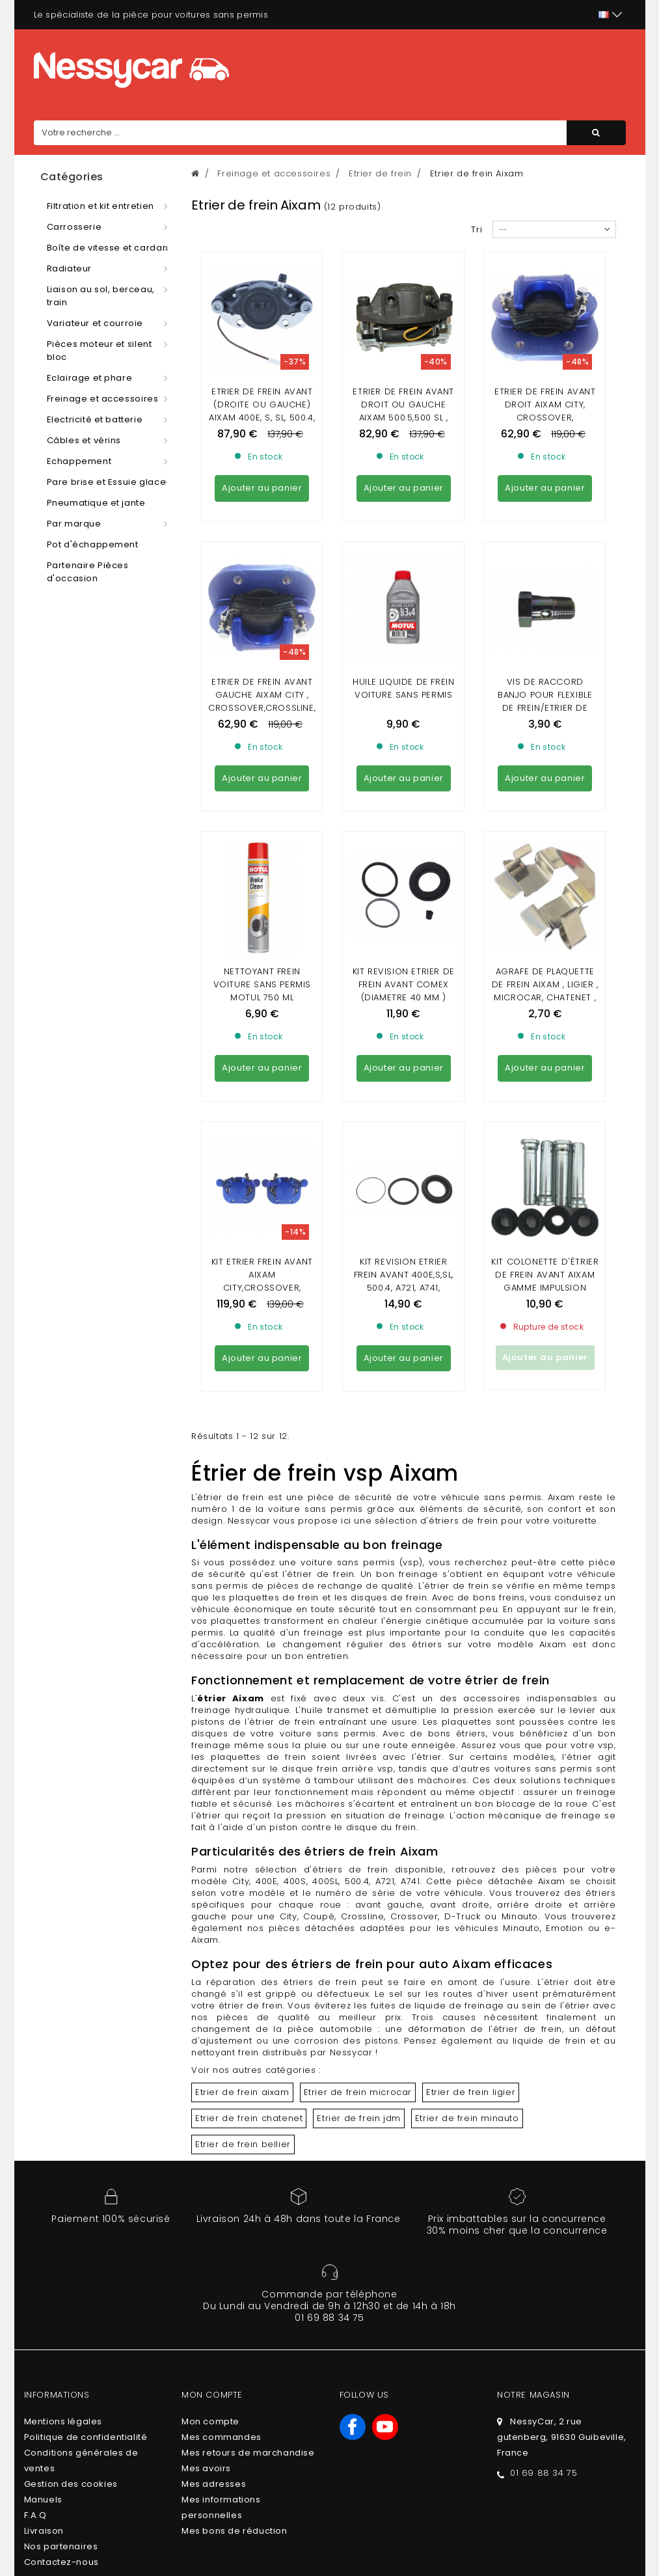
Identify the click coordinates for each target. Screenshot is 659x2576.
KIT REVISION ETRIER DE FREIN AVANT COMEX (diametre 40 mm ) (404, 747)
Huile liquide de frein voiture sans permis (403, 569)
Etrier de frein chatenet (249, 1763)
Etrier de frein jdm (358, 1763)
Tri (477, 229)
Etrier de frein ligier (470, 1737)
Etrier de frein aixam (242, 1737)
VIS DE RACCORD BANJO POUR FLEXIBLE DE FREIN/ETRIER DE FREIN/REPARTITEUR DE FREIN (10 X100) (545, 589)
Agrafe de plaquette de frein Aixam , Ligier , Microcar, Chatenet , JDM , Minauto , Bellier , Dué (545, 760)
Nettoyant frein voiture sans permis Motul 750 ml (262, 747)
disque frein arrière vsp (337, 1413)
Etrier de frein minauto (467, 1763)
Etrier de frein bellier (243, 1789)
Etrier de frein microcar (358, 1737)
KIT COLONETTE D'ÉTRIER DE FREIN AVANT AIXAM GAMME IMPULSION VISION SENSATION (544, 926)
